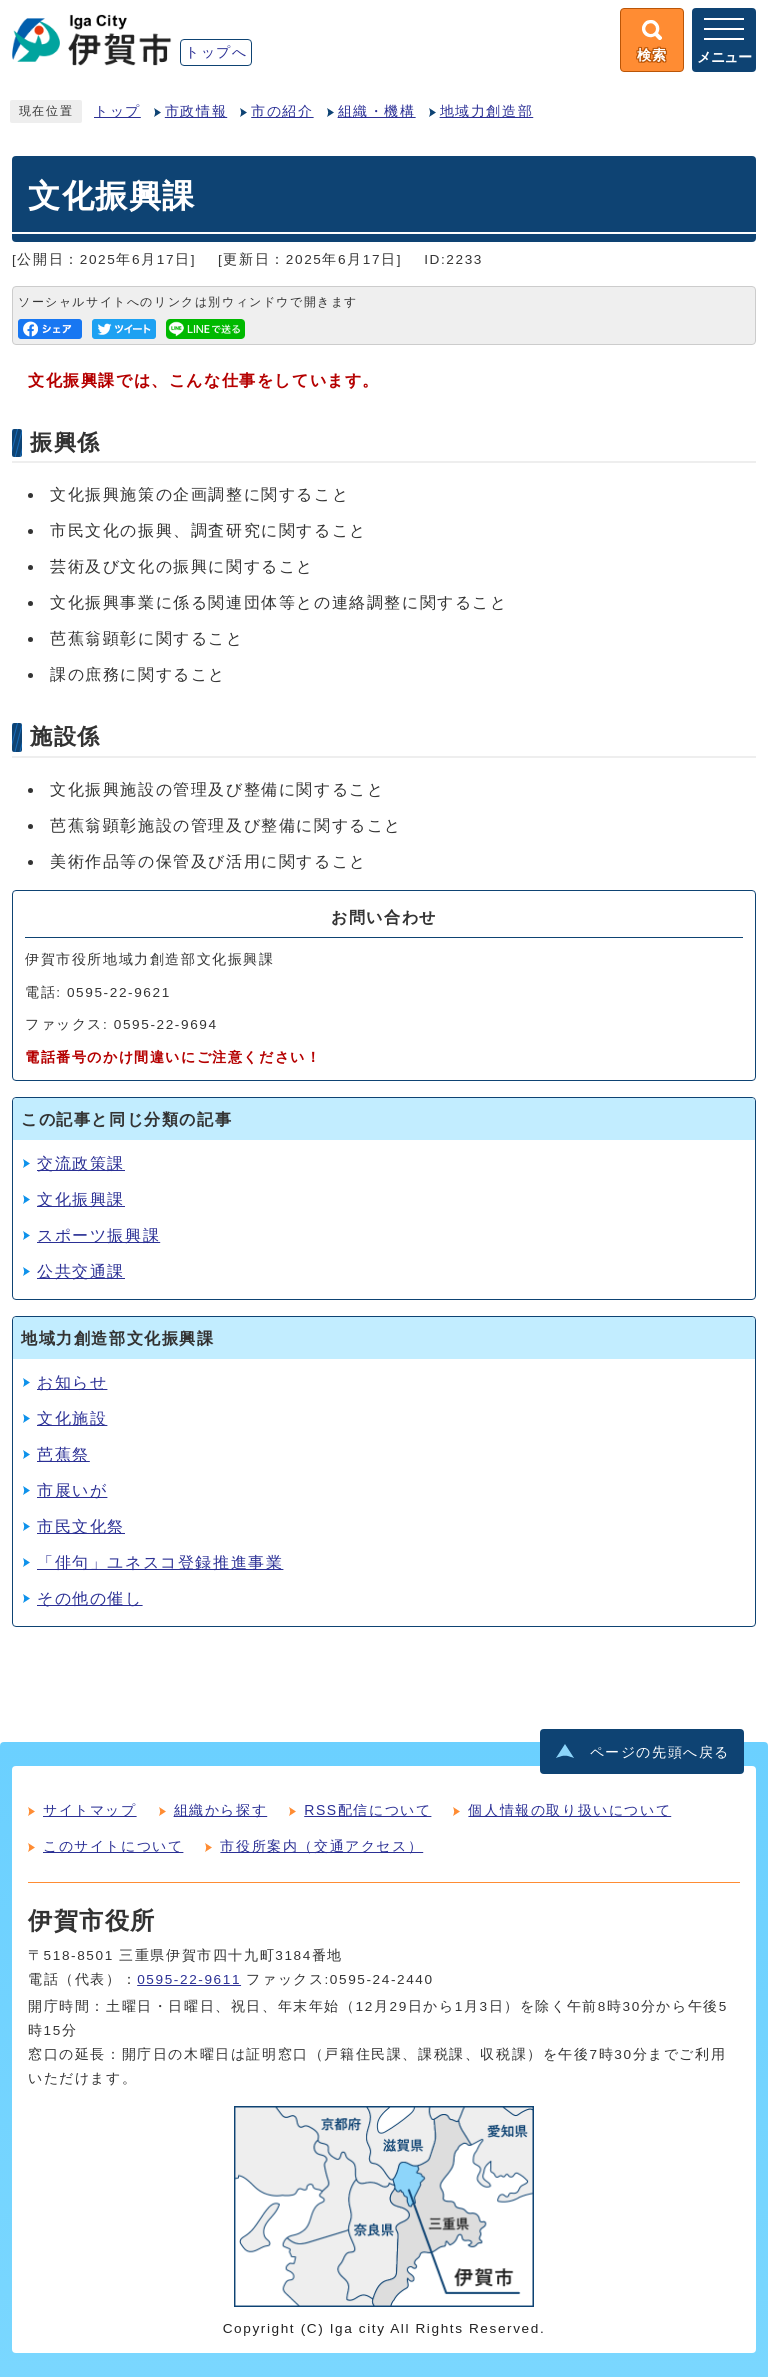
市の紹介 (282, 111)
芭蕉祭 (63, 1454)
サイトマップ (90, 1810)
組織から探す (221, 1810)
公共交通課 (81, 1271)
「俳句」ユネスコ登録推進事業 (160, 1562)
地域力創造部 (487, 111)
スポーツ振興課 (98, 1235)
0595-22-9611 (189, 1979)
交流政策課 (81, 1163)
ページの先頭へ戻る (660, 1752)
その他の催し (90, 1598)
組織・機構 (377, 111)
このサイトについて (113, 1846)
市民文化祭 (81, 1526)
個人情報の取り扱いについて (569, 1810)
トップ (117, 111)
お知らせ (72, 1382)
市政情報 (196, 111)
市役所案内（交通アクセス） (321, 1846)
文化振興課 (81, 1199)
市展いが (72, 1490)
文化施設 (72, 1418)
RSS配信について (367, 1810)
